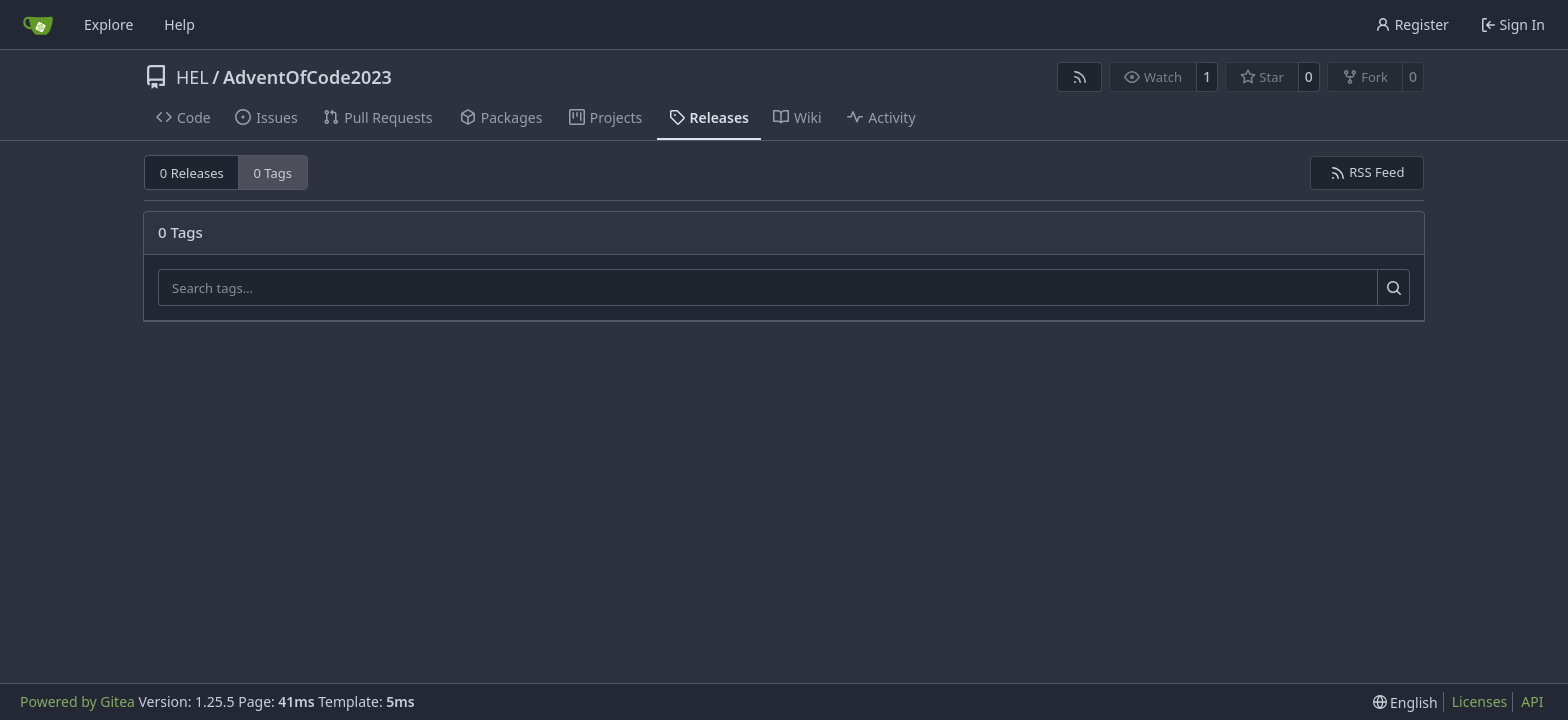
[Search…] (1393, 288)
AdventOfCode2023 (307, 77)
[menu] (1405, 702)
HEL (192, 77)
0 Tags (273, 173)
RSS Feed (1367, 172)
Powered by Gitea (77, 701)
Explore (108, 24)
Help (179, 24)
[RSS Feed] (1080, 77)
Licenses (1480, 701)
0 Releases (192, 173)
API (1532, 701)
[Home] (38, 25)
